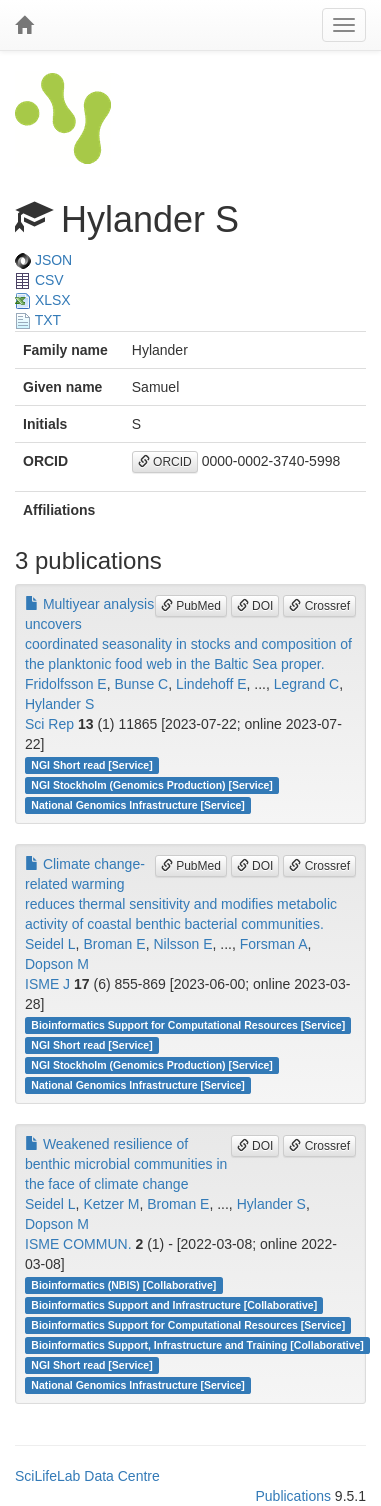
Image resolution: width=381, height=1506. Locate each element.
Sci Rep (49, 724)
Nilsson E (182, 944)
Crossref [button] (319, 606)
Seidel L (50, 944)
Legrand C (306, 684)
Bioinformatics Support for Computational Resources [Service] (188, 1025)
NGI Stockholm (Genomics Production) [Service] (152, 785)
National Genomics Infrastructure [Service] (138, 805)
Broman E (114, 944)
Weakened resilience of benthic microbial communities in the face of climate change (126, 1164)
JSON (43, 260)
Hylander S (59, 704)
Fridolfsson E (66, 684)
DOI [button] (255, 606)
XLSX (43, 300)
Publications (293, 1496)
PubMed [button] (191, 606)
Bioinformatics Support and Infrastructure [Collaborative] (174, 1305)
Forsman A (274, 944)
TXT (38, 320)
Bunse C (141, 684)
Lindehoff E (211, 684)
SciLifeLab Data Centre (87, 1476)
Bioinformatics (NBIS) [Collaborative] (123, 1285)
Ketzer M (111, 1204)
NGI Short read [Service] (91, 765)
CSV (39, 280)
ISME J (47, 984)
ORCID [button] (165, 462)
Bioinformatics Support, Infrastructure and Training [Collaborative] (197, 1345)
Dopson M (57, 964)
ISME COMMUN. (78, 1244)
